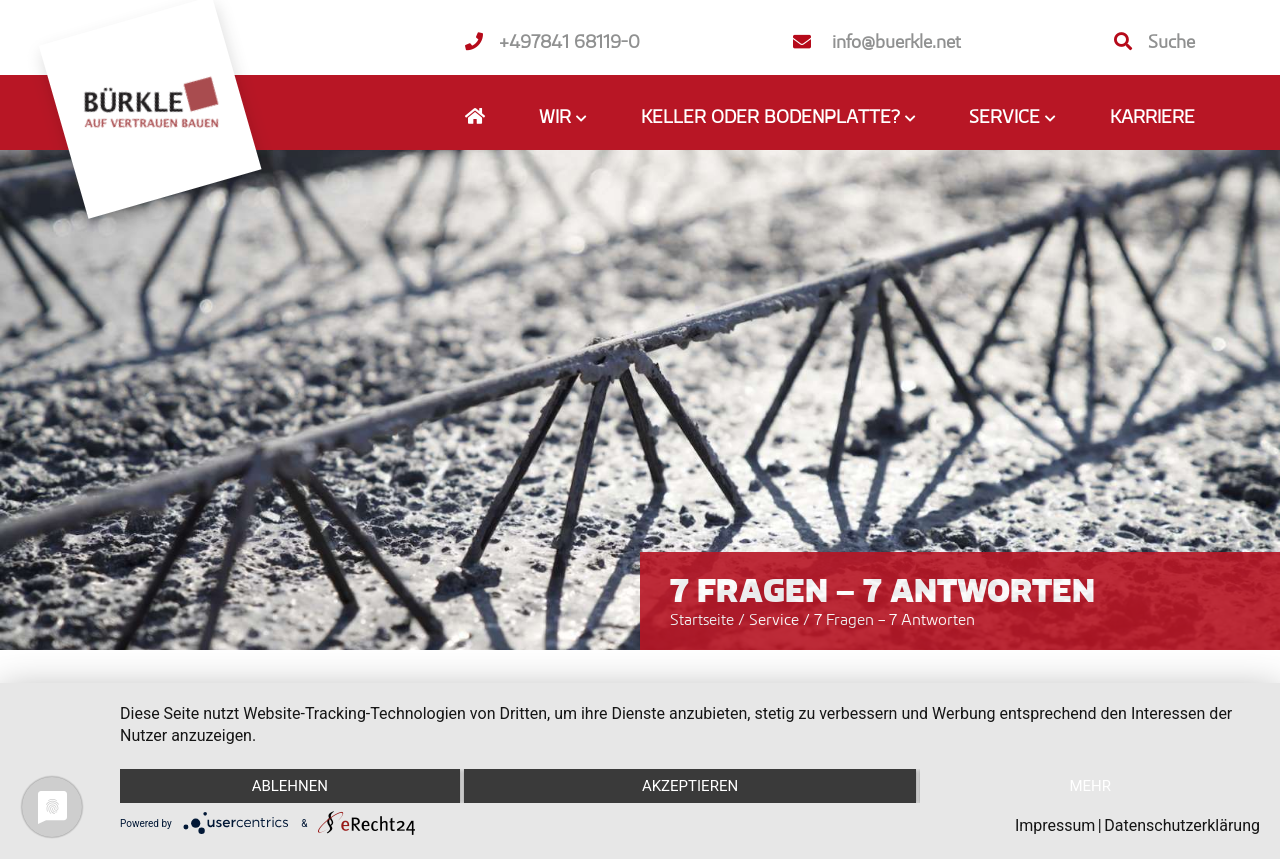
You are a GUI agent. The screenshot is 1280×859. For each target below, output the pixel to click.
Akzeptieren (690, 786)
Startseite (702, 619)
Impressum (1055, 825)
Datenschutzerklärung (1182, 825)
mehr (1090, 786)
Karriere (1152, 116)
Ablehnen (290, 786)
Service (776, 619)
